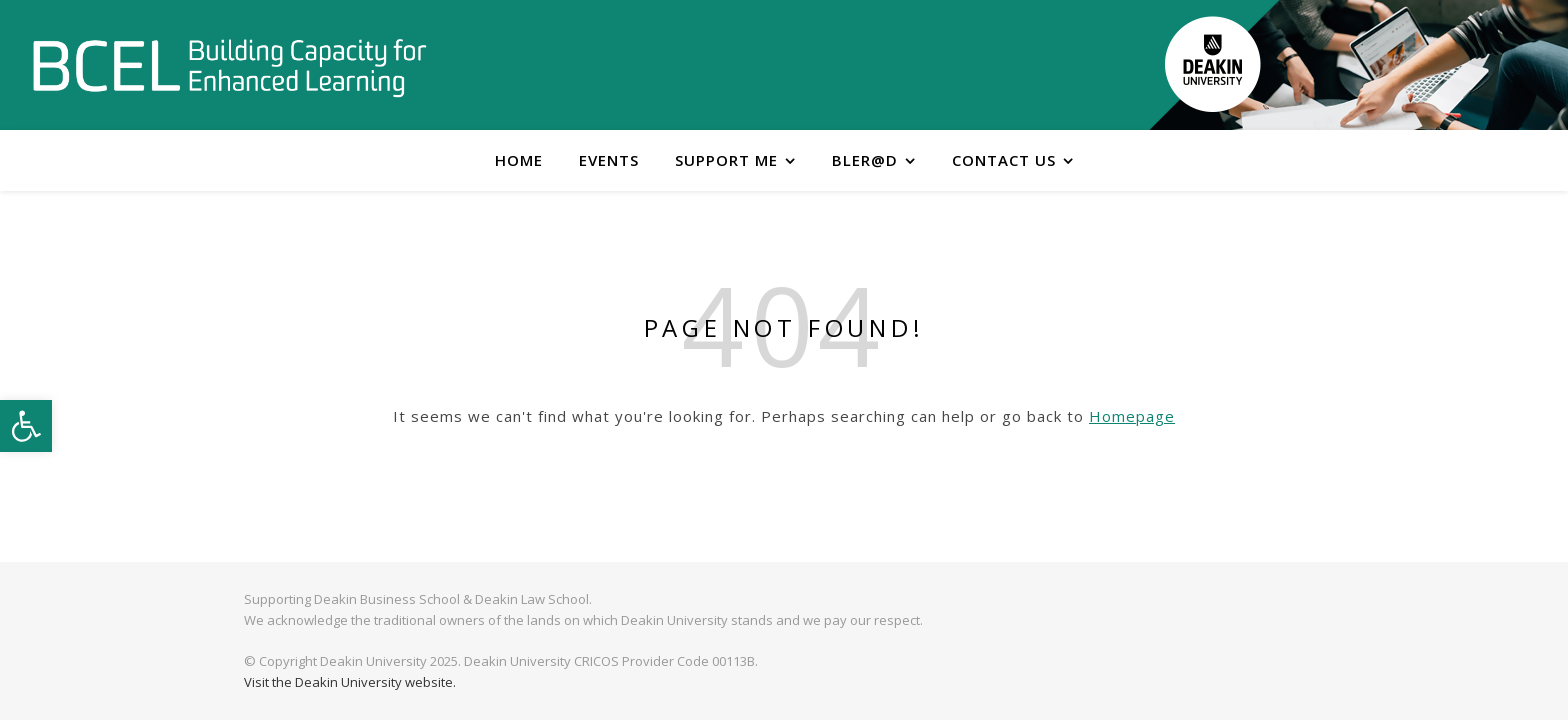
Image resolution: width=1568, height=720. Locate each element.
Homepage (1132, 416)
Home (519, 160)
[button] (26, 426)
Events (609, 160)
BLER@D (865, 160)
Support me (726, 160)
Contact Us (1004, 160)
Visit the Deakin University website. (350, 682)
